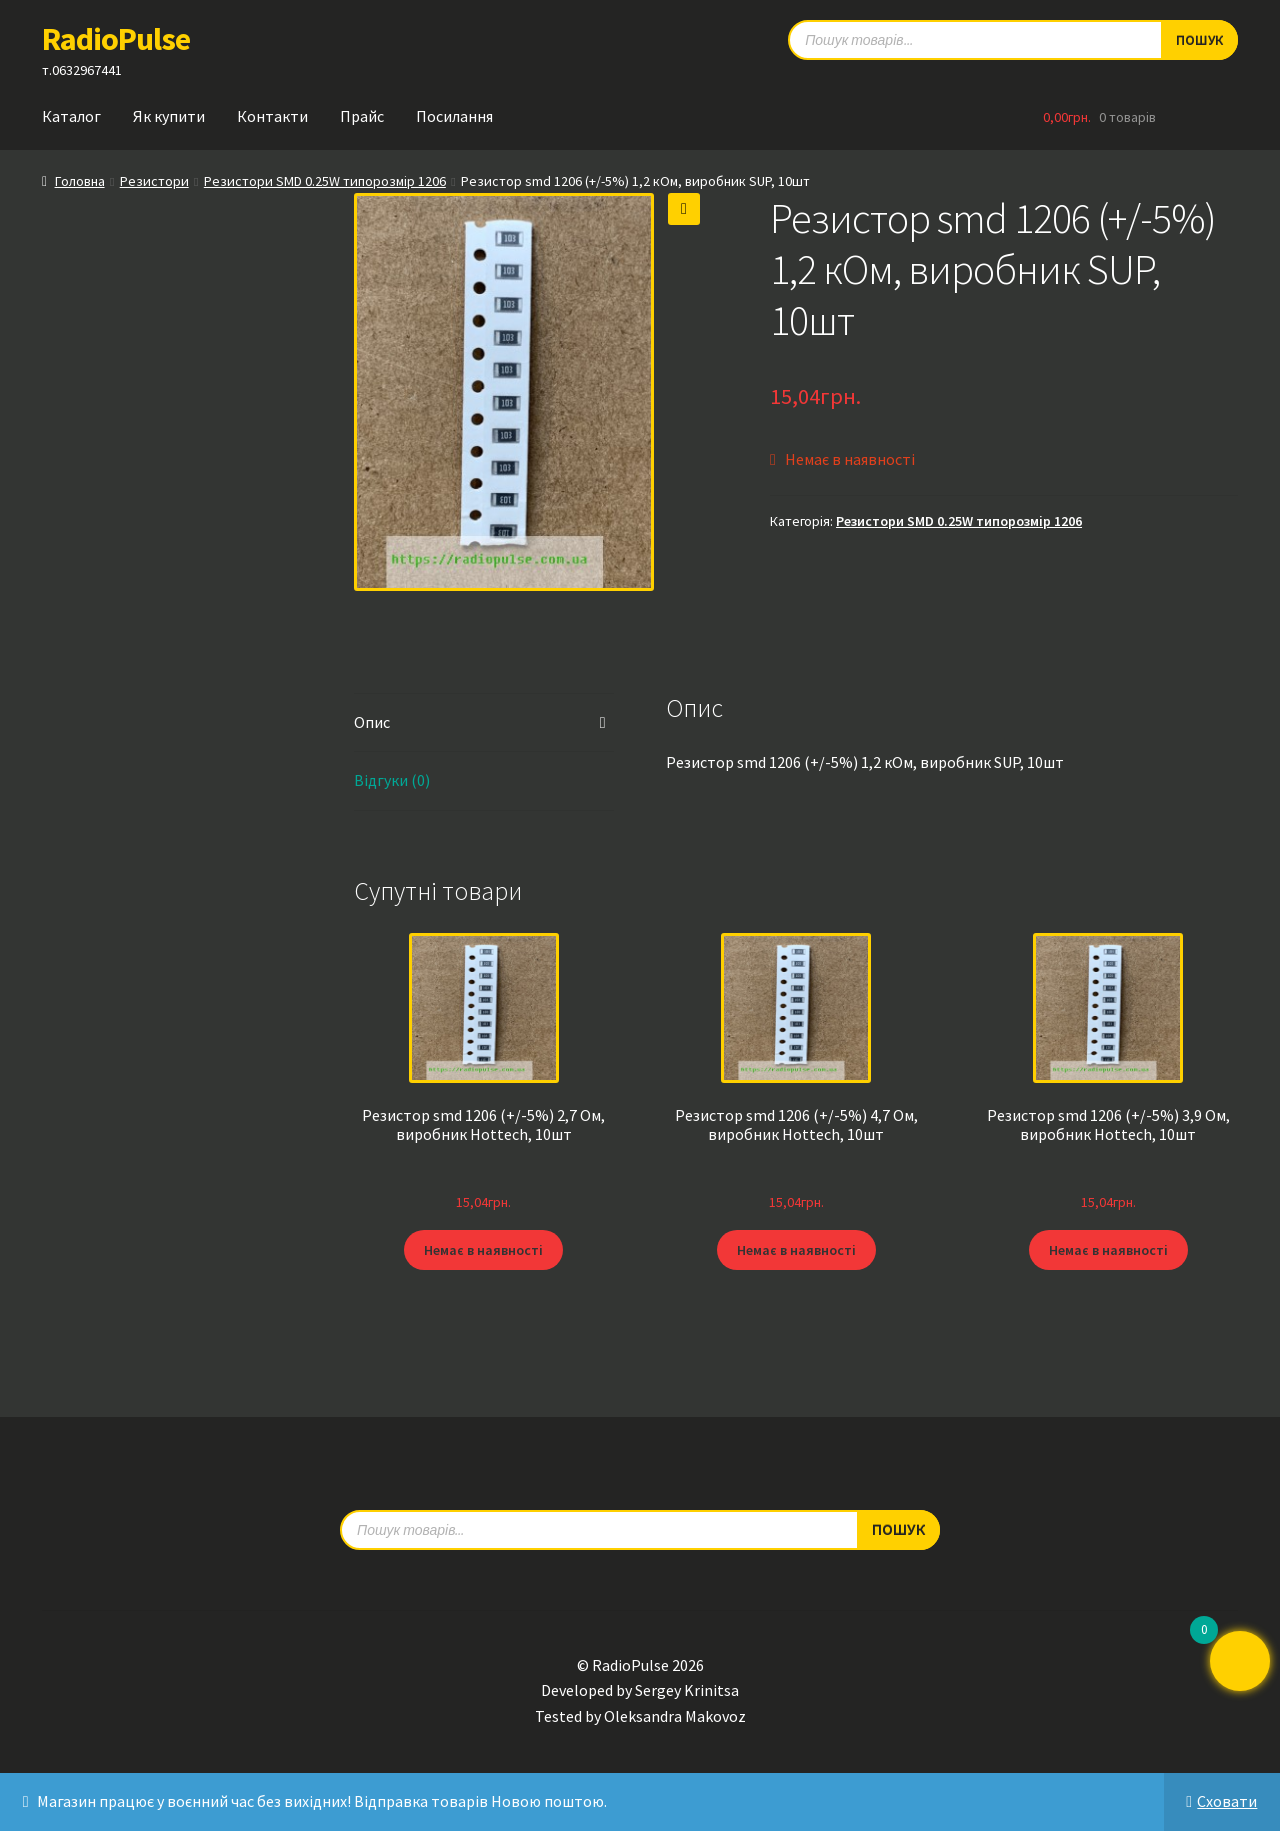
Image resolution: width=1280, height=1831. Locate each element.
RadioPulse (116, 39)
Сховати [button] (1227, 1801)
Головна (80, 181)
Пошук (898, 1529)
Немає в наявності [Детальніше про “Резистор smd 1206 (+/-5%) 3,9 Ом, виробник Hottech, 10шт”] (1108, 1250)
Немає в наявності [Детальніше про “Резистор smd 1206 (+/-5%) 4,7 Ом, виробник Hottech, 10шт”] (796, 1250)
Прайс (362, 116)
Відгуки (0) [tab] (392, 780)
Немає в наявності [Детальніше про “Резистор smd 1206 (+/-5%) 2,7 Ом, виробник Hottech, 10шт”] (483, 1250)
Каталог (71, 116)
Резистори (154, 181)
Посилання (454, 116)
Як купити (169, 116)
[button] (684, 209)
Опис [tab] (372, 722)
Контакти (272, 116)
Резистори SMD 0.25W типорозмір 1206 (325, 181)
